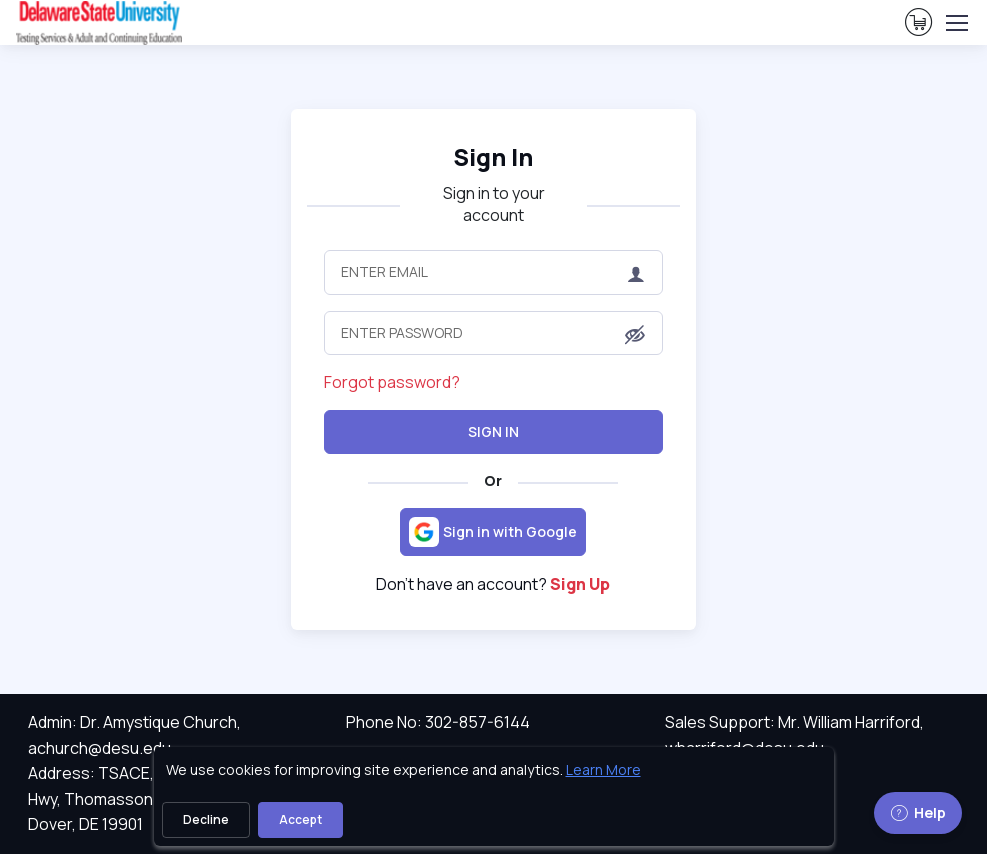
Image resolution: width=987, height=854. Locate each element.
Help (918, 812)
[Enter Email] (494, 272)
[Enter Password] (494, 333)
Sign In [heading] (493, 157)
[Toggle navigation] (956, 23)
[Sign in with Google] (493, 532)
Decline (206, 819)
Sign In (493, 431)
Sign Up (580, 584)
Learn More (603, 769)
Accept (300, 819)
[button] (635, 334)
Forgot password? (392, 382)
